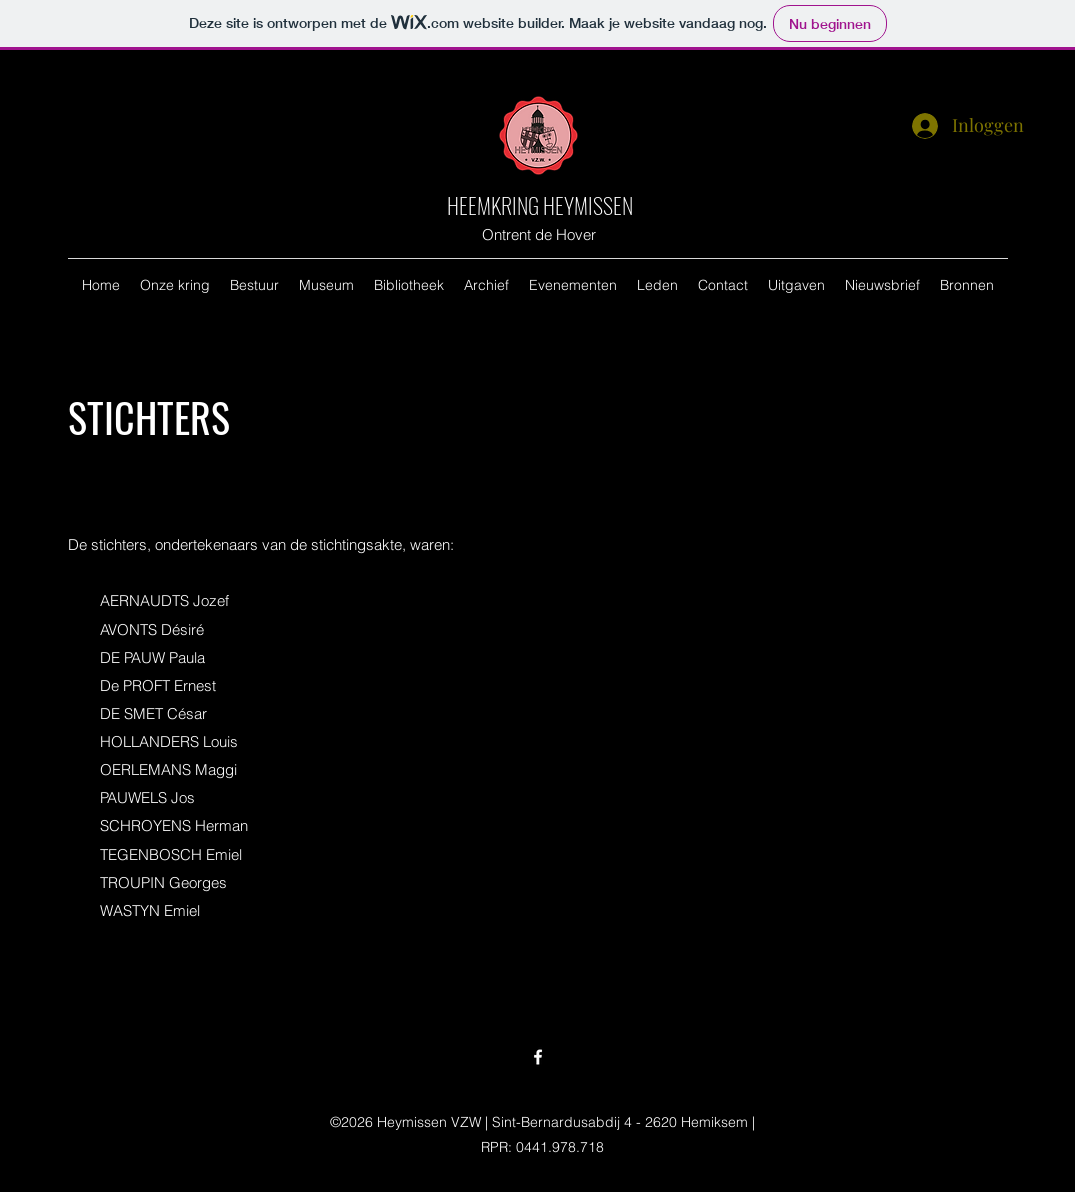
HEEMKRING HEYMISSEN (540, 205)
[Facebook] (538, 1057)
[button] (175, 285)
